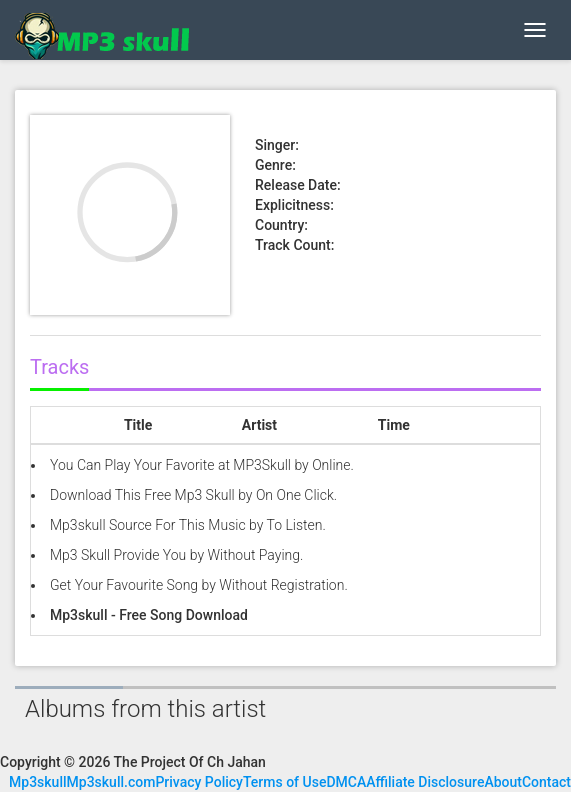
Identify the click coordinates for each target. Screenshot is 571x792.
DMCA (346, 782)
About (503, 782)
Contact (546, 782)
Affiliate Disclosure (425, 782)
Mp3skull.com (111, 782)
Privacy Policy (199, 782)
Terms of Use (284, 782)
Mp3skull (38, 782)
